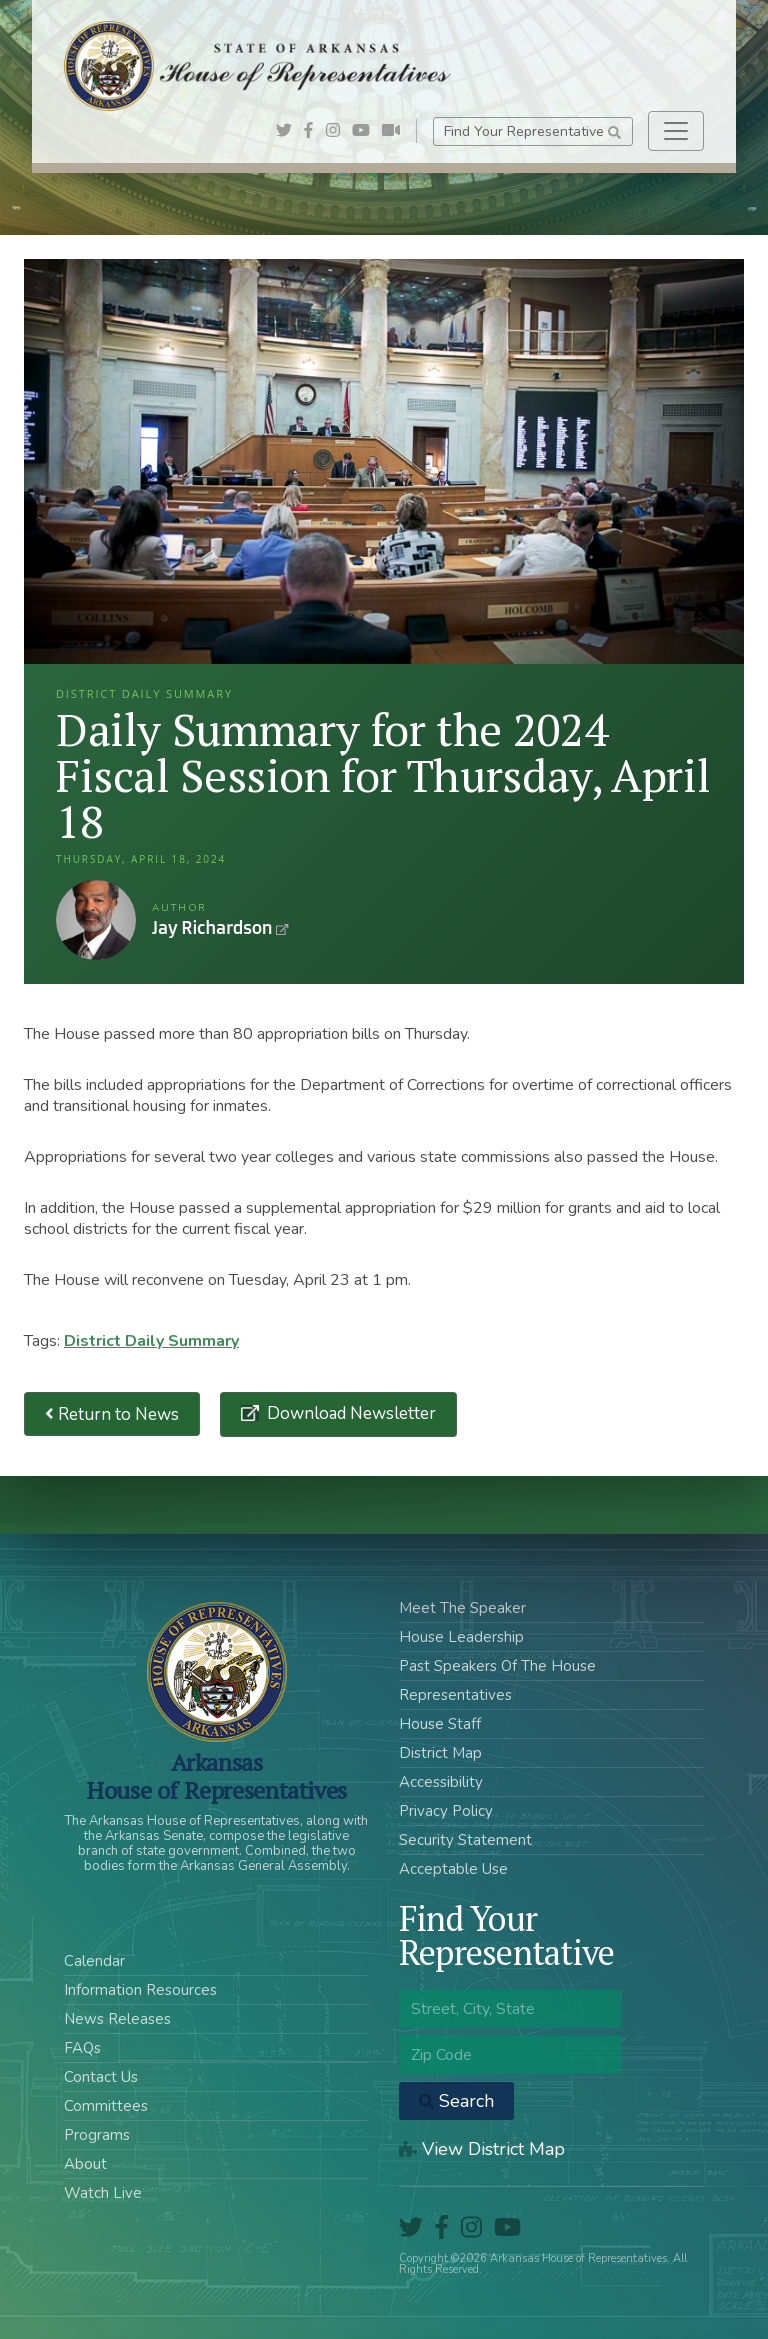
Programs (97, 2135)
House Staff (440, 1724)
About (85, 2164)
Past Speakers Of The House (497, 1666)
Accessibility (441, 1782)
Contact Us (101, 2077)
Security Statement (465, 1840)
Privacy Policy (446, 1811)
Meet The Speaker (462, 1608)
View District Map (482, 2149)
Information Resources (140, 1990)
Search (456, 2101)
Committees (106, 2106)
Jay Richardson (96, 920)
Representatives (455, 1695)
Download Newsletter (349, 1413)
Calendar (94, 1961)
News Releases (117, 2019)
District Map (440, 1753)
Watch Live (103, 2193)
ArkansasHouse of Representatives (216, 1776)
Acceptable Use (453, 1869)
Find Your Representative (532, 131)
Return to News (112, 1414)
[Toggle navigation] (676, 131)
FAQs (82, 2048)
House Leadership (461, 1637)
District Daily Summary (151, 1341)
